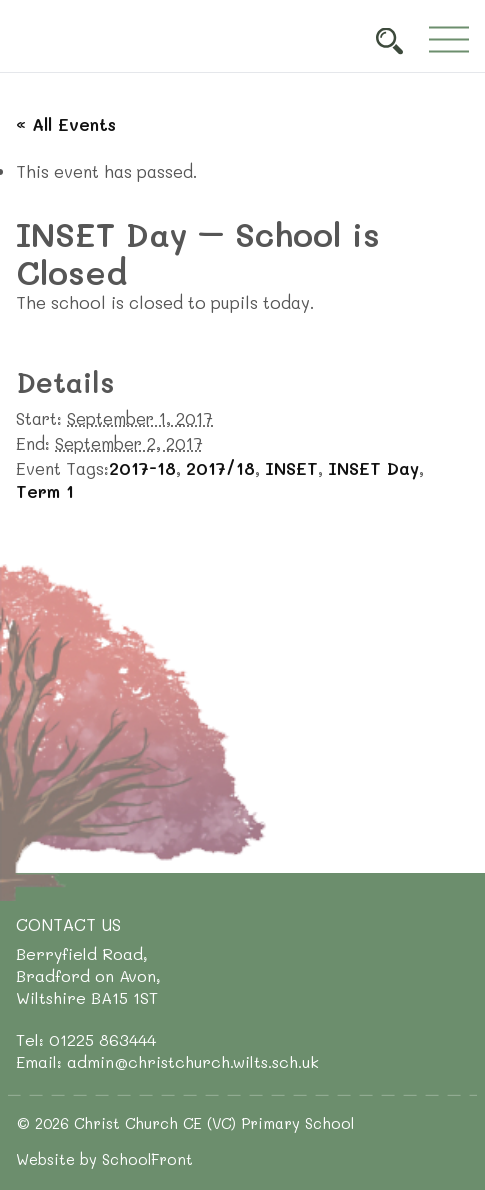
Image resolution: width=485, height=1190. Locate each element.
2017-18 (142, 468)
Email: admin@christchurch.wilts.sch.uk (167, 1061)
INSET (291, 468)
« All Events (66, 124)
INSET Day (373, 468)
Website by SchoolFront (104, 1159)
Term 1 (45, 491)
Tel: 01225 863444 (86, 1039)
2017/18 (220, 468)
